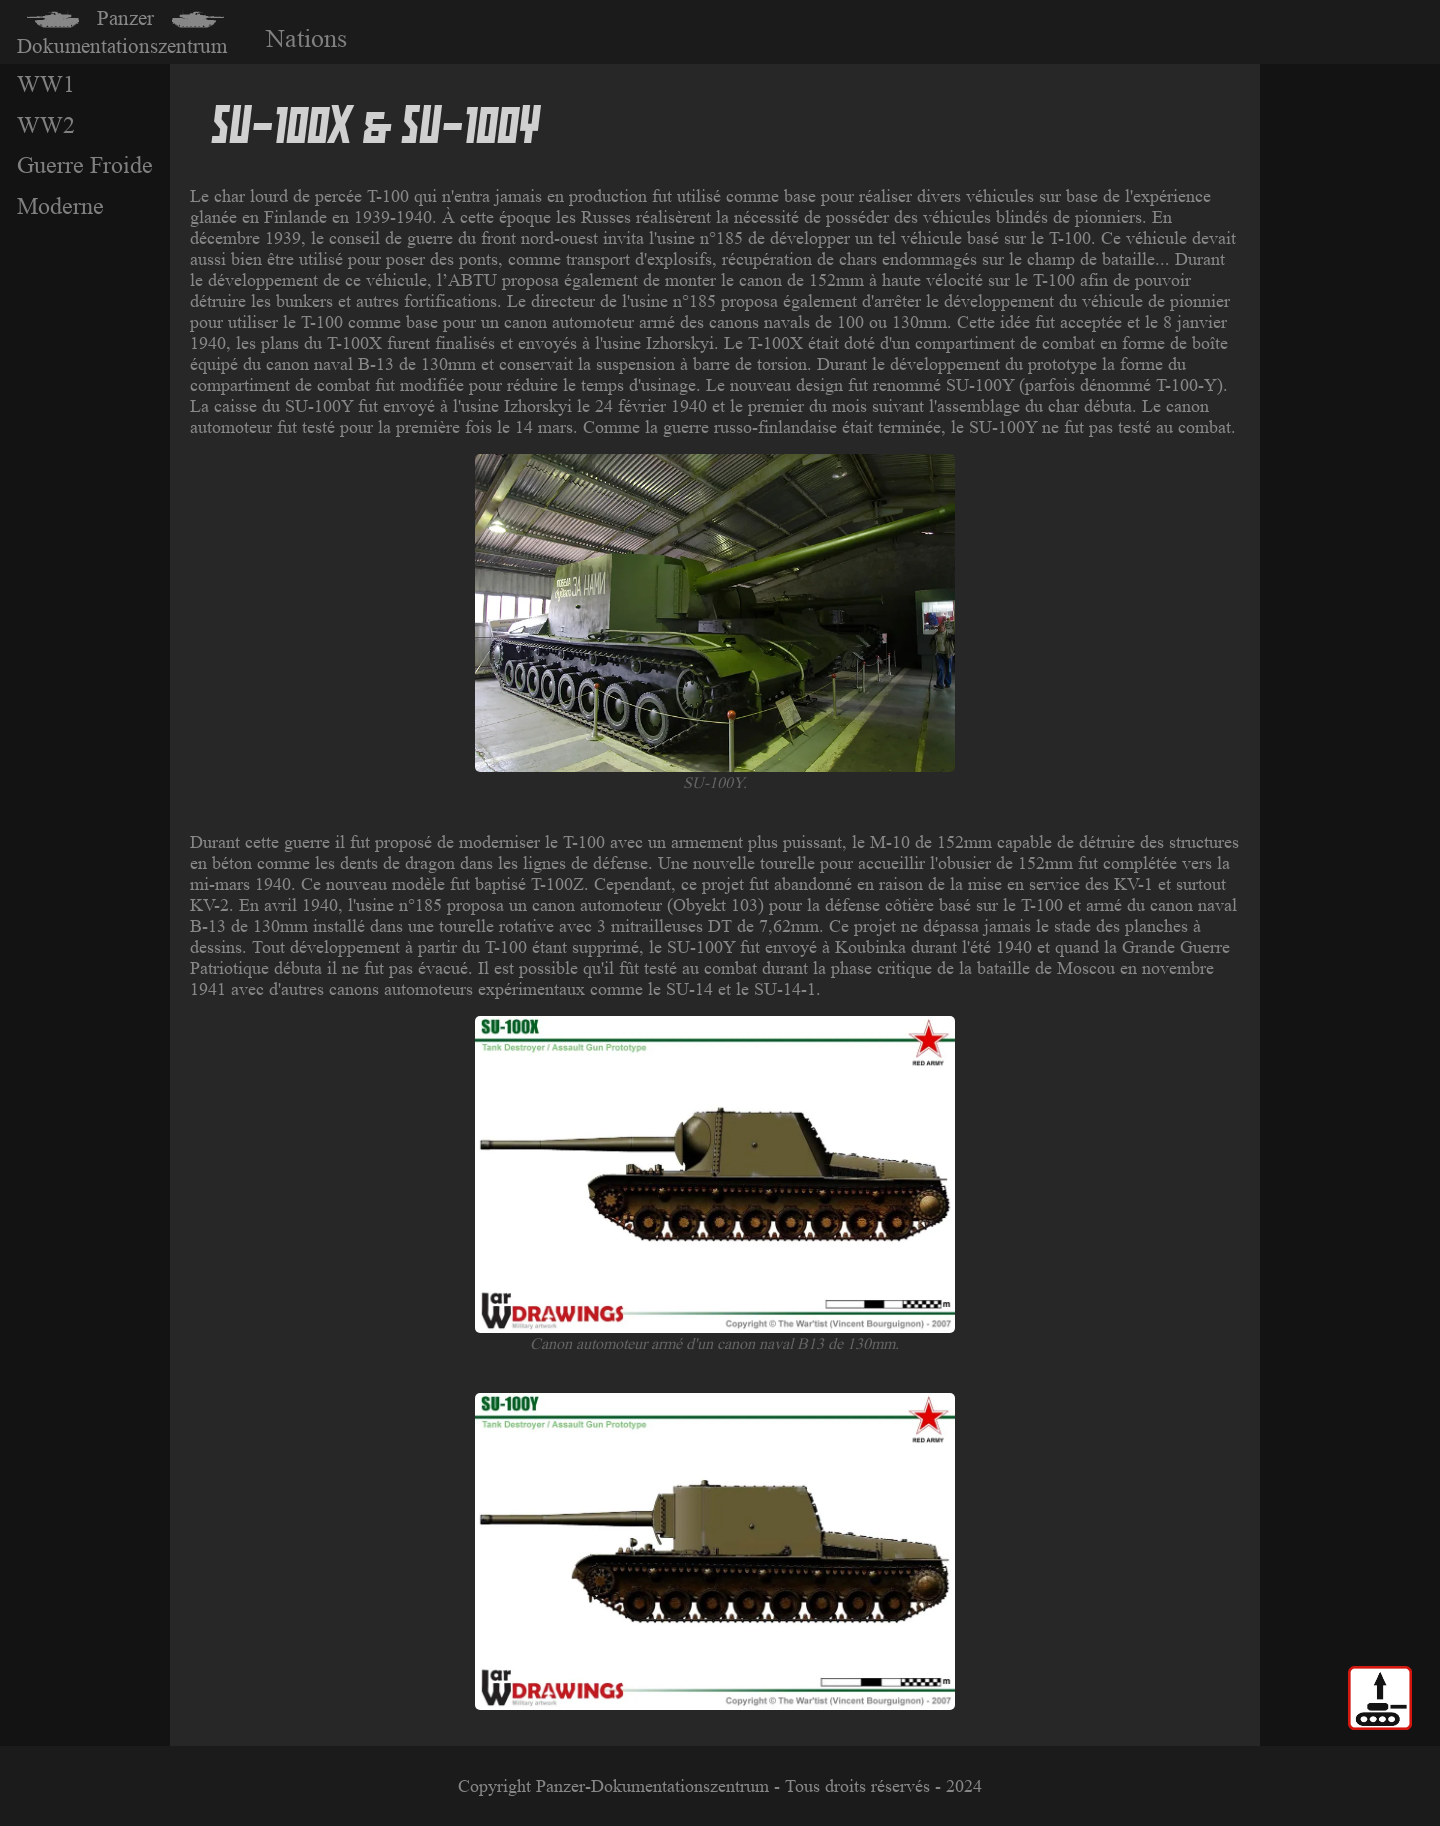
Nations (306, 38)
